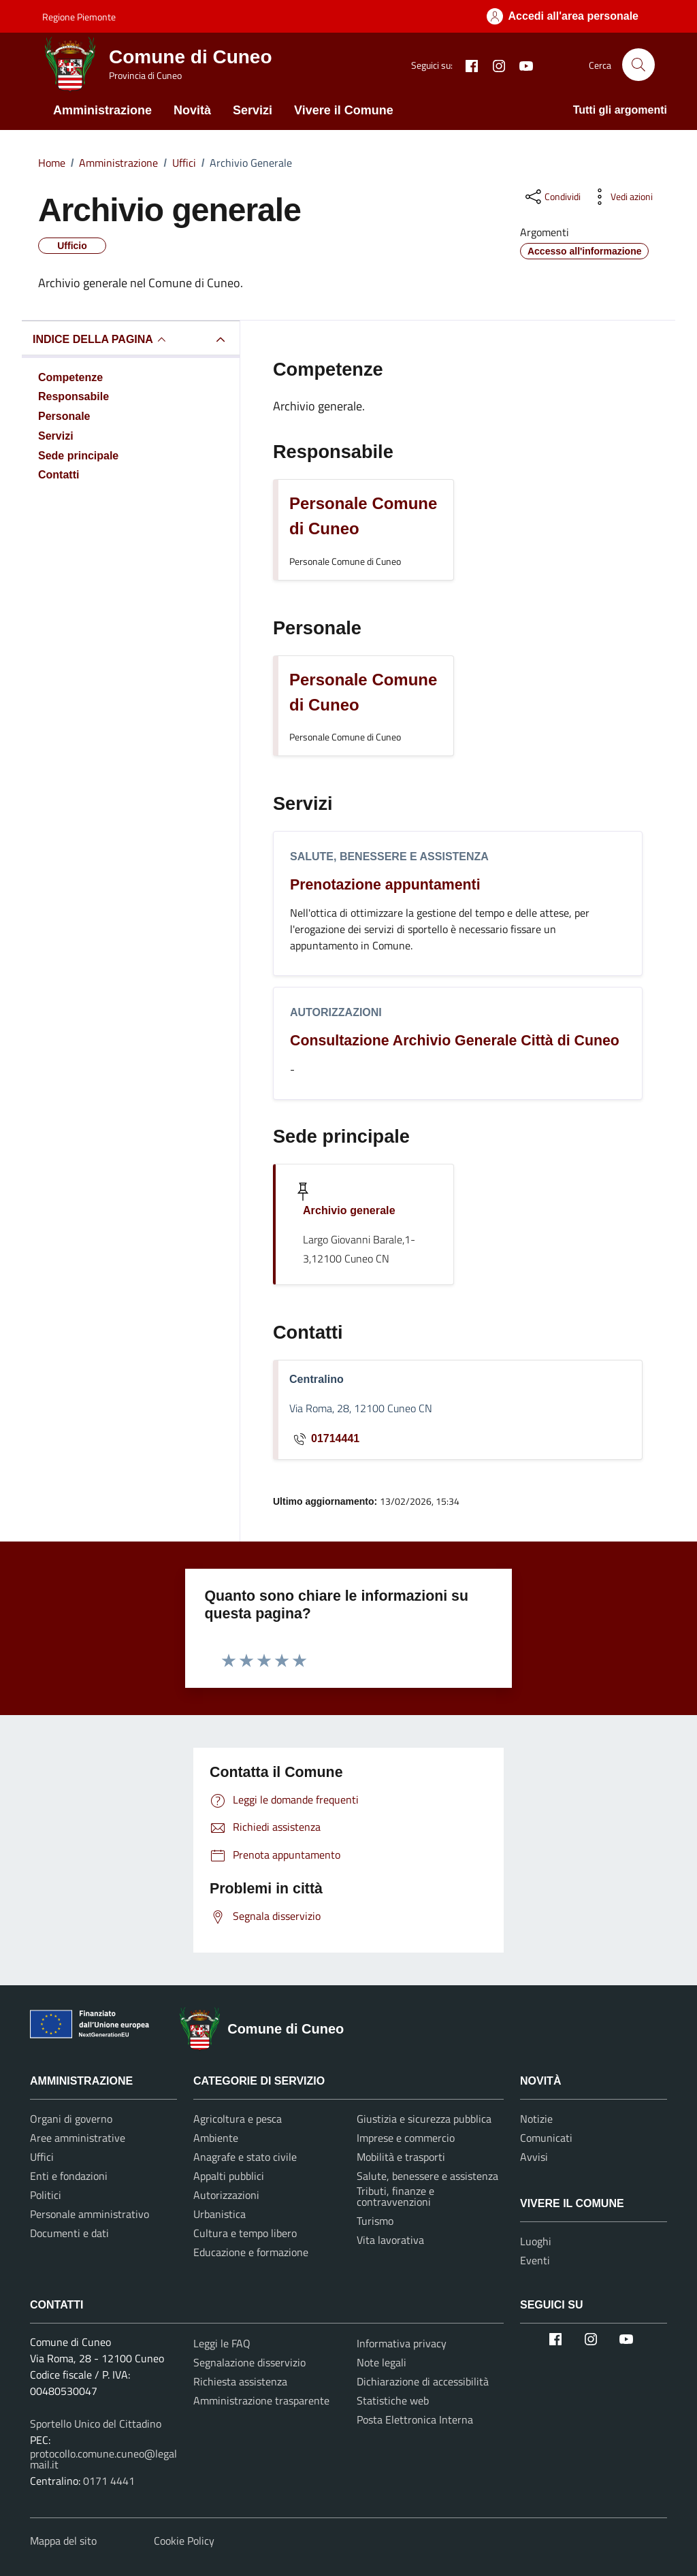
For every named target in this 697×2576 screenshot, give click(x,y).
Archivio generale (349, 1210)
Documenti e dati (69, 2233)
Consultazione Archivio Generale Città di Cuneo (454, 1040)
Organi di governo (71, 2118)
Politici (45, 2194)
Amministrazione (102, 110)
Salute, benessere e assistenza (389, 856)
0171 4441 (109, 2480)
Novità (192, 110)
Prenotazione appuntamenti (385, 885)
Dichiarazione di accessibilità (423, 2381)
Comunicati (546, 2137)
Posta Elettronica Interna (415, 2419)
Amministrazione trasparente (261, 2400)
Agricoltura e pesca (237, 2118)
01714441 (324, 1439)
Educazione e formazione (250, 2252)
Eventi (535, 2260)
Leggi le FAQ (221, 2343)
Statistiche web (393, 2400)
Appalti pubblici (228, 2175)
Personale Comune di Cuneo (363, 516)
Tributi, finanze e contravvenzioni (395, 2196)
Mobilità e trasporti (401, 2156)
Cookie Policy (184, 2540)
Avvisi (534, 2156)
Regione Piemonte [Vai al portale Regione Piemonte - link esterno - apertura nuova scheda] (79, 17)
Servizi (252, 110)
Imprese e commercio (406, 2137)
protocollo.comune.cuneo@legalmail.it (103, 2459)
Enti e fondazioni (69, 2175)
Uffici (42, 2156)
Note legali (381, 2362)
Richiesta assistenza (240, 2381)
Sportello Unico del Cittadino (95, 2423)
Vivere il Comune (343, 110)
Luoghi (535, 2241)
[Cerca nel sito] (638, 64)
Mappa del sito (63, 2540)
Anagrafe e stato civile (245, 2156)
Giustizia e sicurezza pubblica (424, 2118)
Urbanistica (219, 2213)
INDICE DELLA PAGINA (101, 339)
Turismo (375, 2220)
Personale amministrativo (89, 2213)
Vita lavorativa (390, 2239)
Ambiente (215, 2137)
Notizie (536, 2118)
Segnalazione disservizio (249, 2362)
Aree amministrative (77, 2137)
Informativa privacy (402, 2343)
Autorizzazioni (336, 1012)
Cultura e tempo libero (245, 2233)
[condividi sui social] (551, 197)
